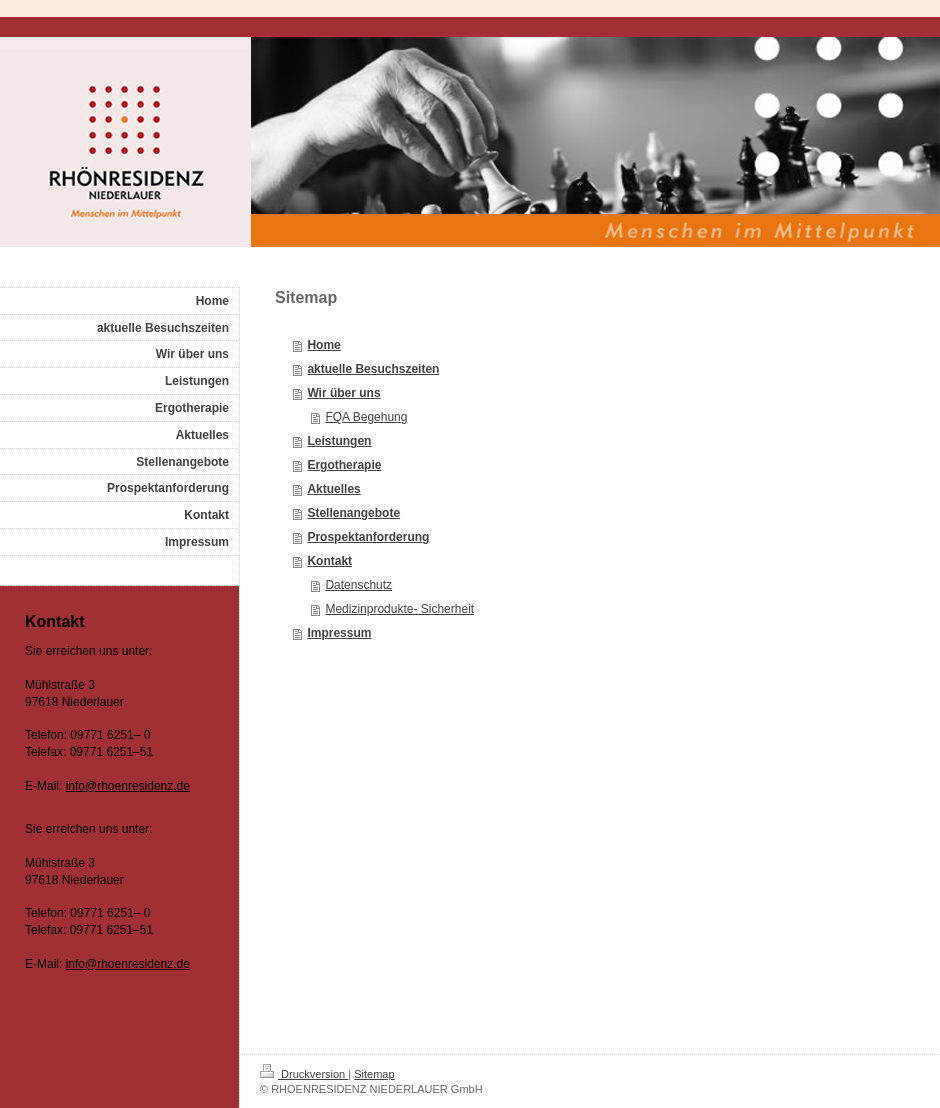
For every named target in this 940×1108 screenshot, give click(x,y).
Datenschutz (358, 585)
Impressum (339, 633)
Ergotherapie (344, 465)
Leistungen (339, 441)
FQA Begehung (366, 417)
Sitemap (374, 1074)
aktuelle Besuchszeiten (373, 369)
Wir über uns (343, 393)
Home (323, 345)
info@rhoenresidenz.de (128, 786)
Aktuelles (333, 489)
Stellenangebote (353, 513)
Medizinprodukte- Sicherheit (399, 609)
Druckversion (304, 1074)
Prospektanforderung (368, 537)
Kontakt (329, 561)
